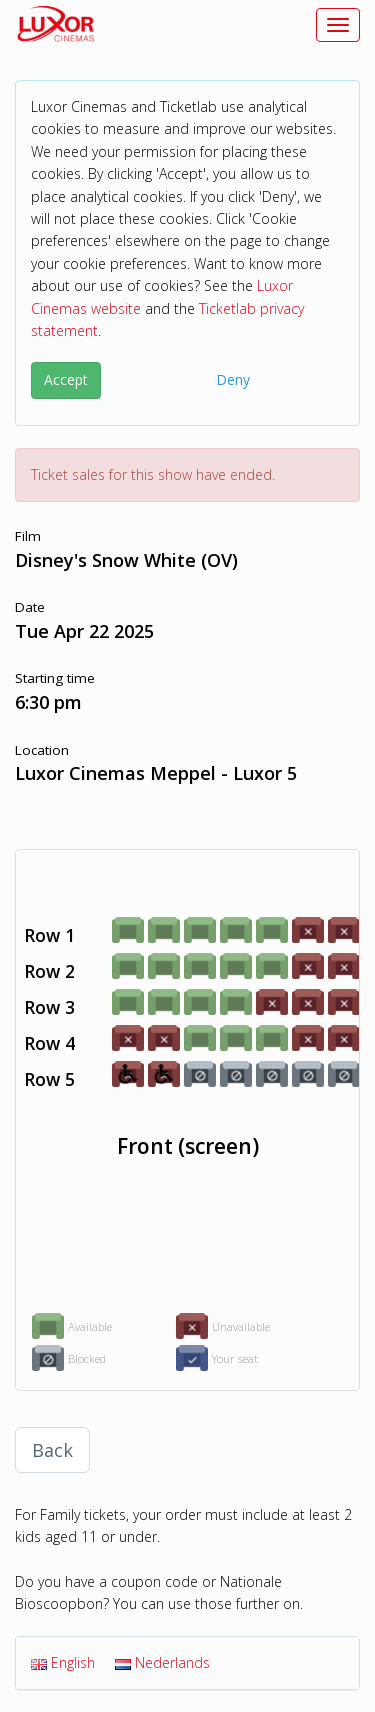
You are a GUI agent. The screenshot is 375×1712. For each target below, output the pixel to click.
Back (52, 1450)
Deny (233, 379)
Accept (66, 379)
